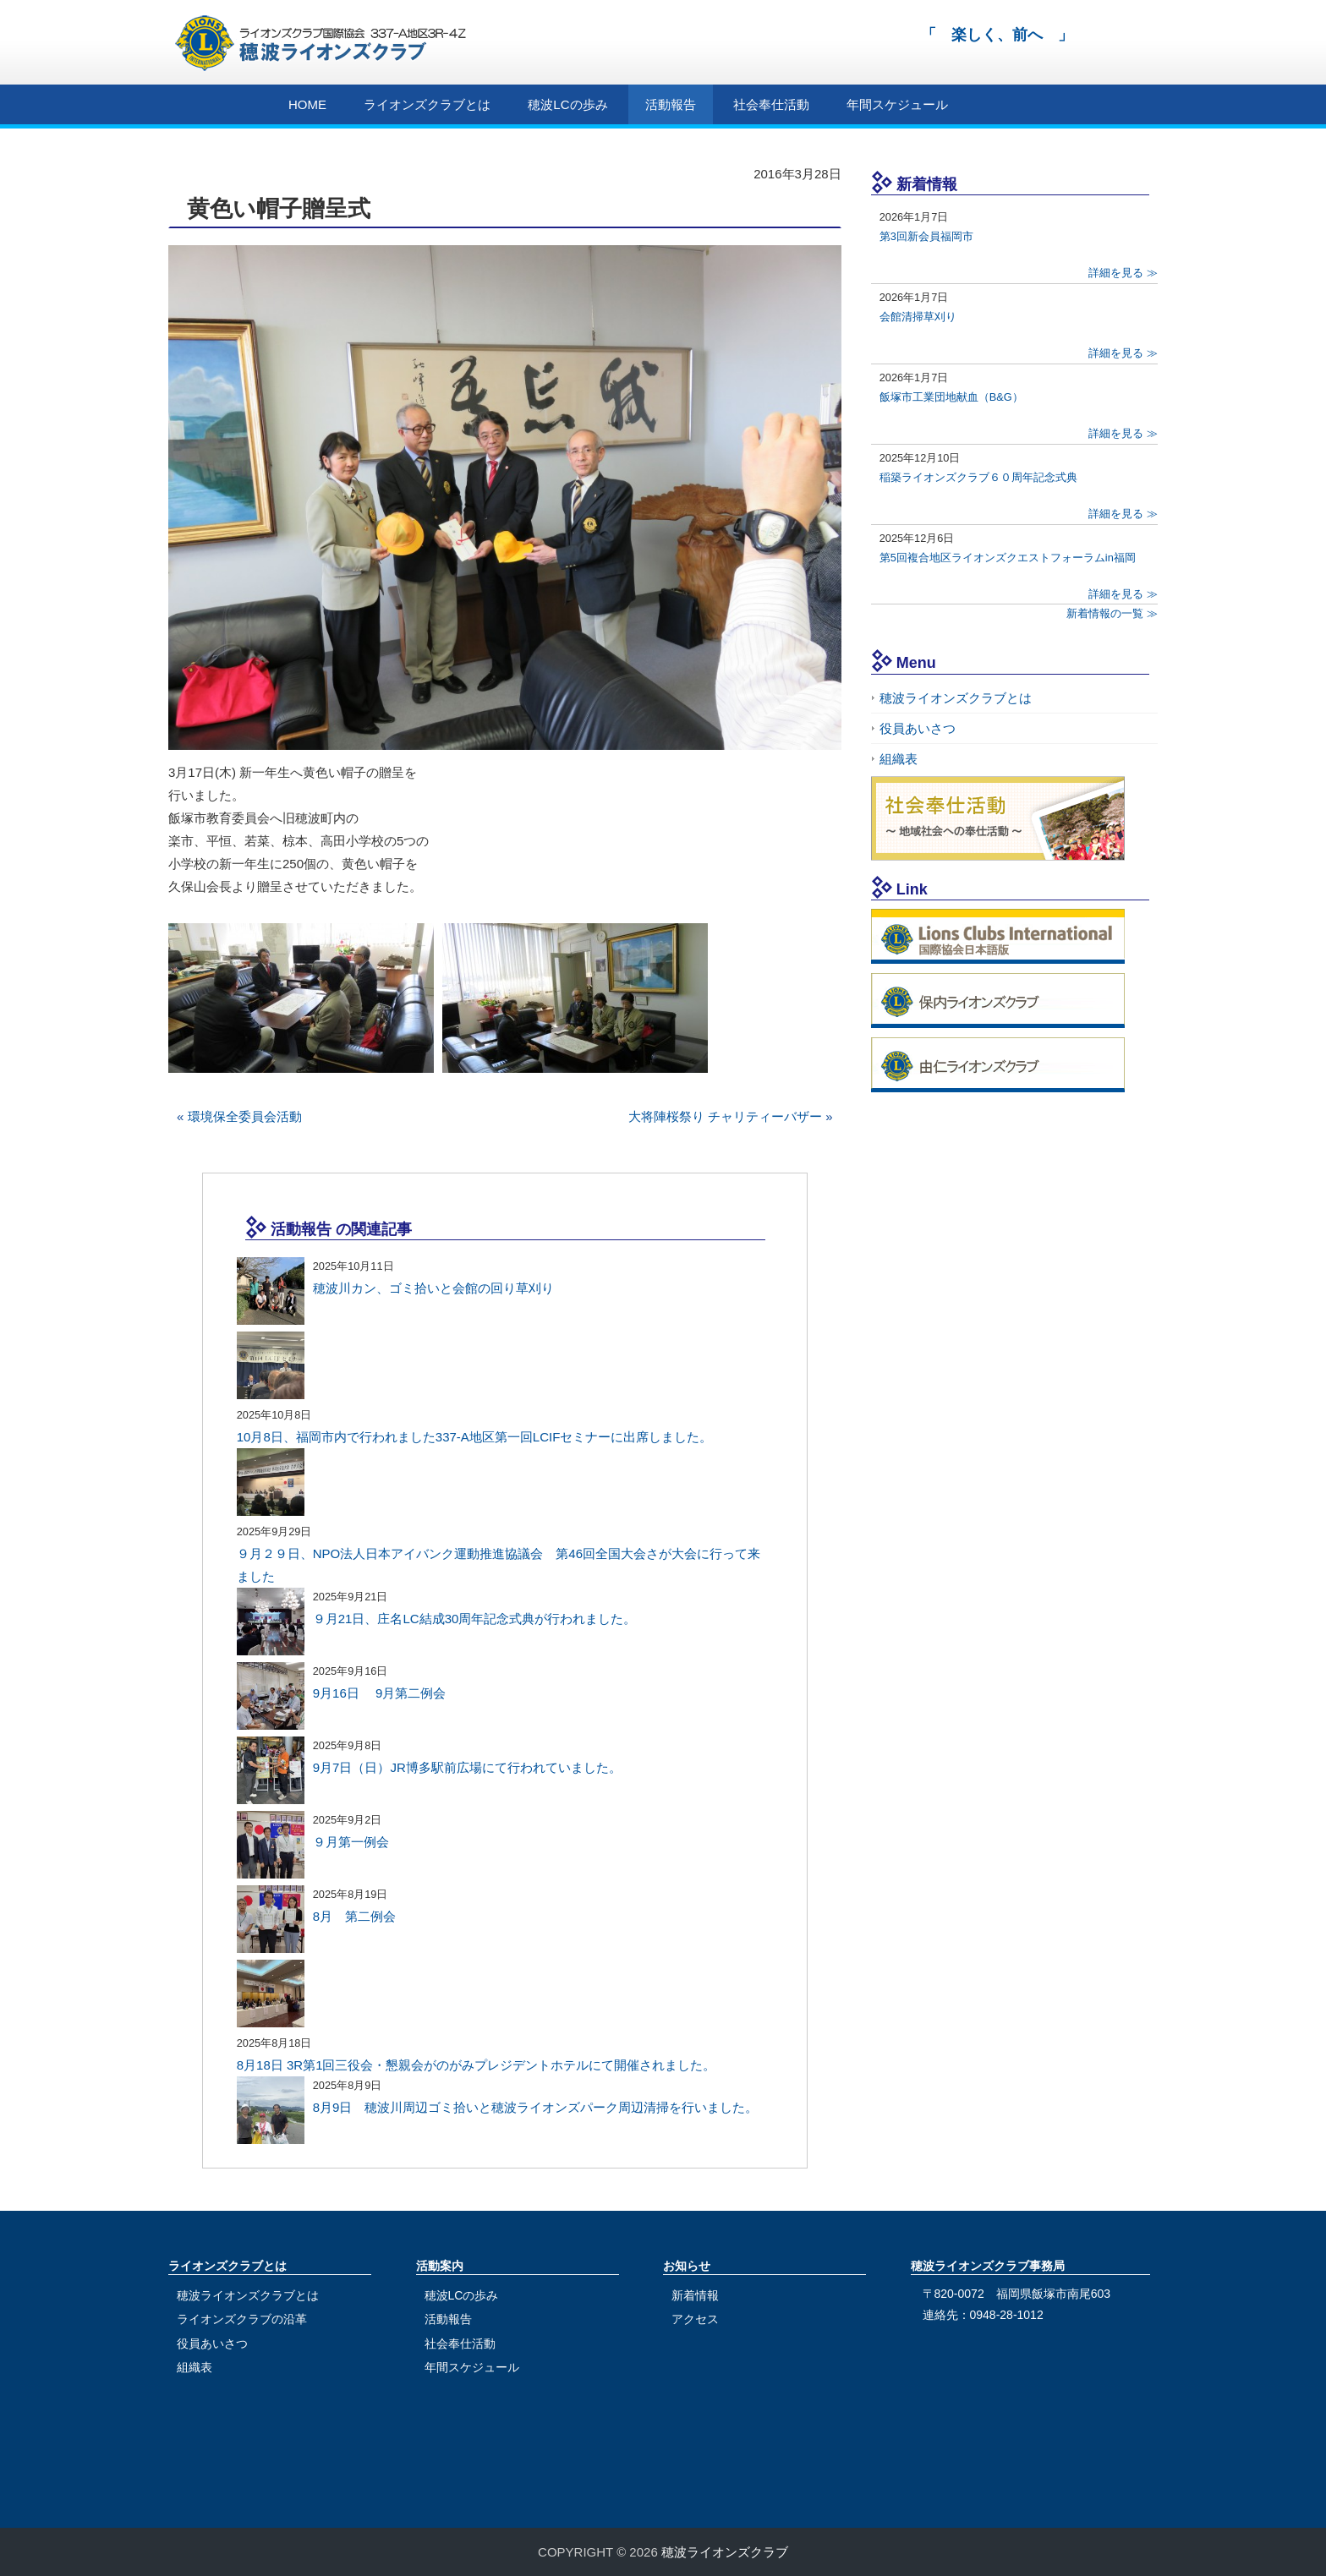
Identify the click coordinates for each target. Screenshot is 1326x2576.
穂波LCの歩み (567, 104)
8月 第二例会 (354, 1916)
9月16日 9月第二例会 (380, 1693)
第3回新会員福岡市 (926, 236)
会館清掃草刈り (917, 316)
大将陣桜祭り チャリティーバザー (725, 1116)
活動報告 (670, 104)
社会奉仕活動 (771, 104)
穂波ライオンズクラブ (724, 2552)
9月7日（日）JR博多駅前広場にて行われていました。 (467, 1767)
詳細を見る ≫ (1123, 272)
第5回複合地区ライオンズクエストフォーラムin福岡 (1007, 557)
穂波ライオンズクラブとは (955, 698)
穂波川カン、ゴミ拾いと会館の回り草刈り (433, 1288)
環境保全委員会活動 (245, 1116)
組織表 (898, 759)
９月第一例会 (351, 1842)
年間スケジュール (897, 104)
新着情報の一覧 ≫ (1112, 613)
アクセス (695, 2319)
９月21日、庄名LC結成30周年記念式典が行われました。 (475, 1618)
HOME (307, 104)
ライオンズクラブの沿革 (242, 2319)
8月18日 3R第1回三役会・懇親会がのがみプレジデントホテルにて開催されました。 (476, 2065)
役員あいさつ (917, 728)
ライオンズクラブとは (427, 104)
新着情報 (695, 2295)
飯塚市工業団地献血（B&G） (951, 397)
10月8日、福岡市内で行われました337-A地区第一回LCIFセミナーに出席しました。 (475, 1437)
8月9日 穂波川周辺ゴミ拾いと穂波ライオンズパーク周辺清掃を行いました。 (536, 2107)
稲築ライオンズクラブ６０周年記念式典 (978, 477)
